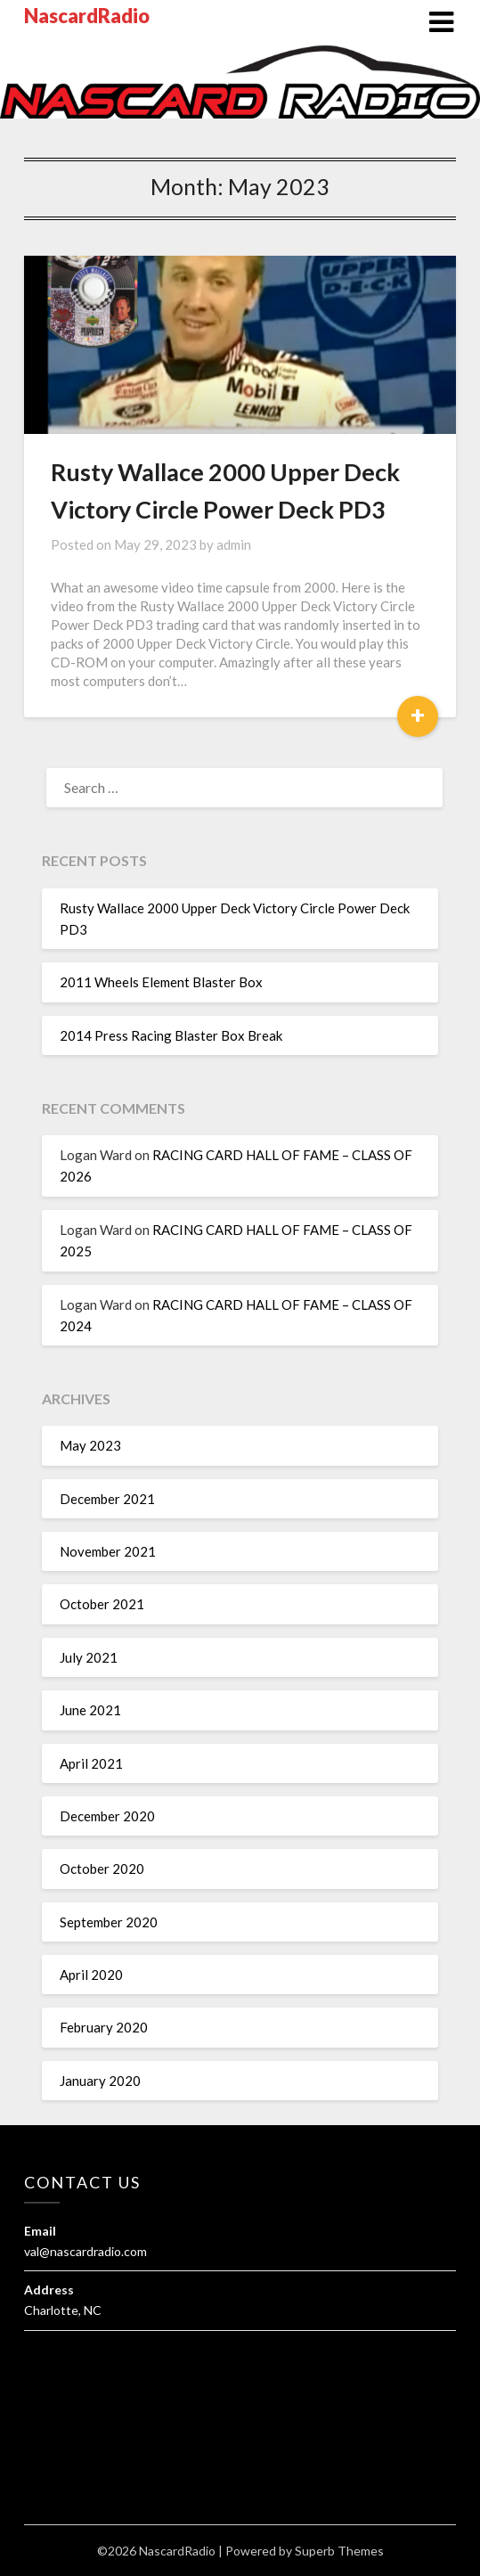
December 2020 (107, 1816)
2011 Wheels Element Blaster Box (161, 982)
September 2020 (109, 1922)
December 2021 (107, 1499)
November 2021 (108, 1551)
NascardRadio (87, 16)
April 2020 (91, 1975)
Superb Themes (339, 2550)
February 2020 (104, 2027)
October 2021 (102, 1604)
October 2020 (102, 1868)
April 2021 (91, 1763)
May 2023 (90, 1445)
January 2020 (100, 2081)
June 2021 (90, 1710)
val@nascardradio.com (85, 2251)
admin (233, 544)
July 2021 (89, 1657)
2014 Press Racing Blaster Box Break (171, 1035)
